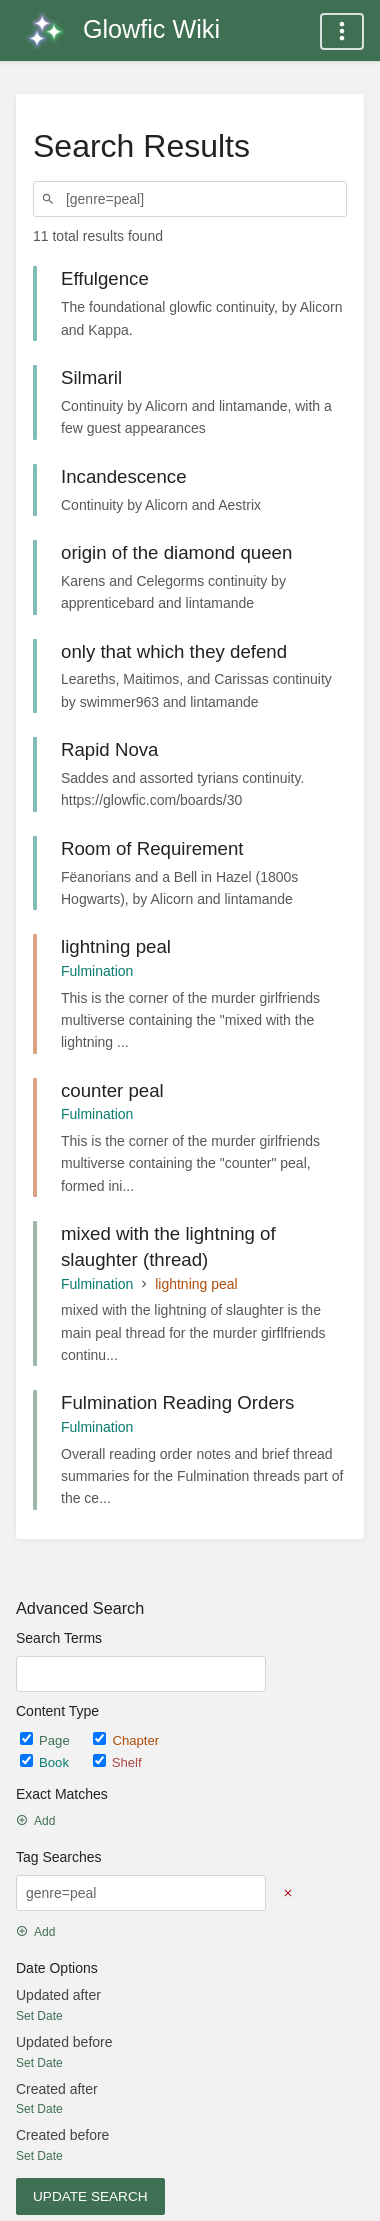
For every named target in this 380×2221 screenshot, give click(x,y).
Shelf (117, 1762)
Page (46, 1740)
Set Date (39, 2016)
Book (46, 1762)
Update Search (90, 2196)
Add (35, 1821)
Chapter (126, 1740)
